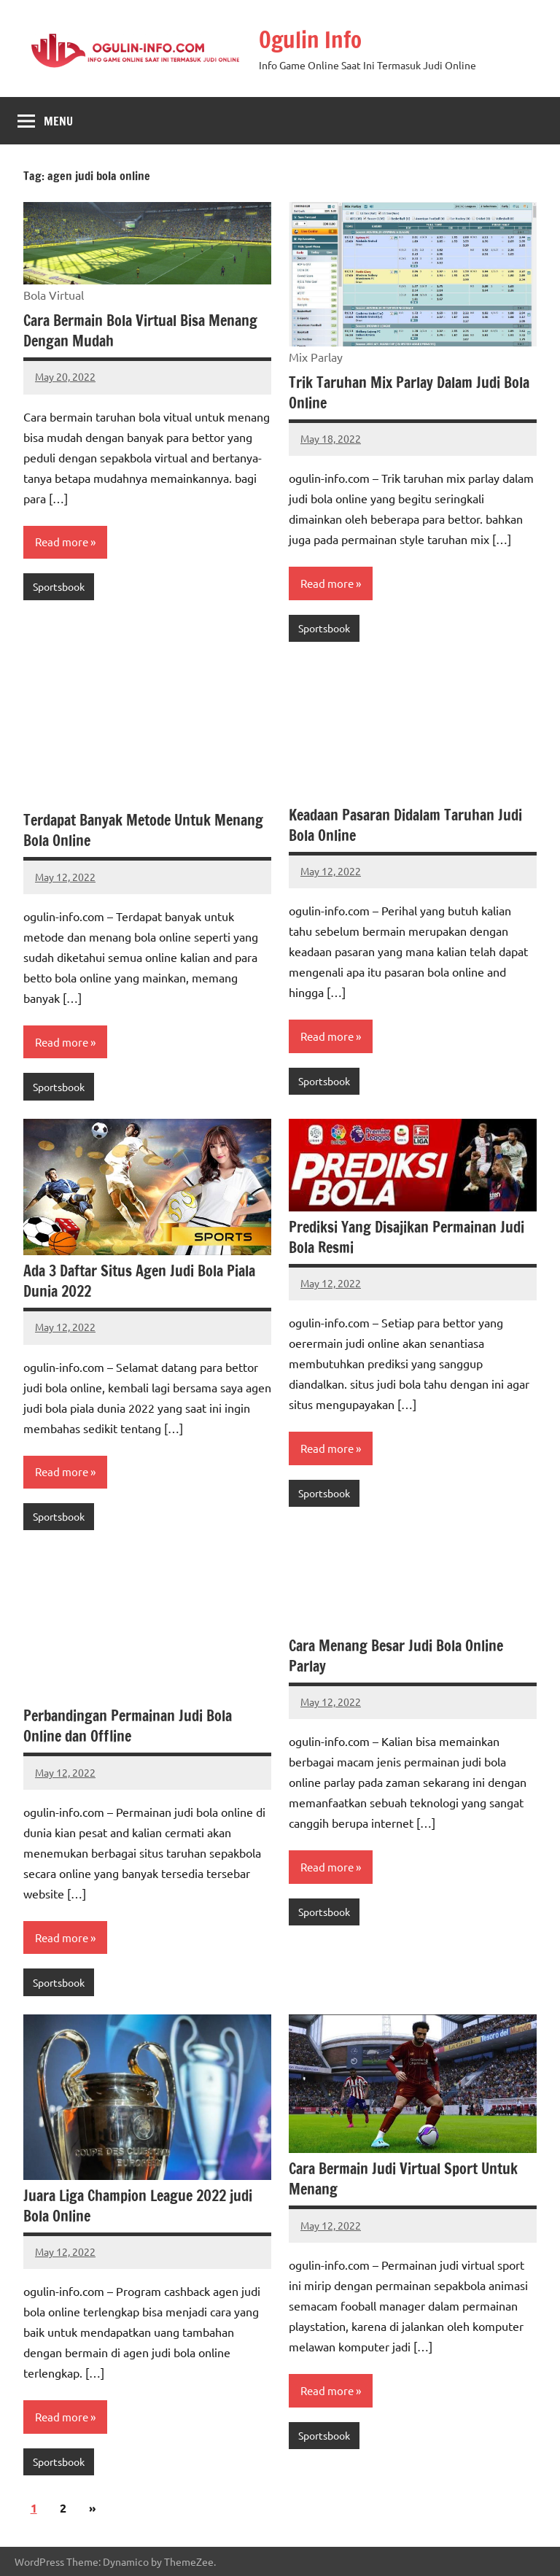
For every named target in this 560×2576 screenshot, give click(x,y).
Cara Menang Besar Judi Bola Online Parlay (396, 1656)
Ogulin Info (312, 39)
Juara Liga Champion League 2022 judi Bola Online (137, 2206)
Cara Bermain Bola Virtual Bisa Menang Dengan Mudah (140, 331)
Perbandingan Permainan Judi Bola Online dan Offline (127, 1726)
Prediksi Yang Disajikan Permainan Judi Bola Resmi (406, 1236)
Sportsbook (59, 586)
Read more (61, 541)
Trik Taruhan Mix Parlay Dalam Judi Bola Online (409, 393)
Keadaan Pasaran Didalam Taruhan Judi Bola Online (405, 825)
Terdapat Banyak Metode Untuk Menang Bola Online (143, 830)
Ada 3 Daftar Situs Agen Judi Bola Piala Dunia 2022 (139, 1281)
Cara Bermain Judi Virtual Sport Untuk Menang (403, 2179)
